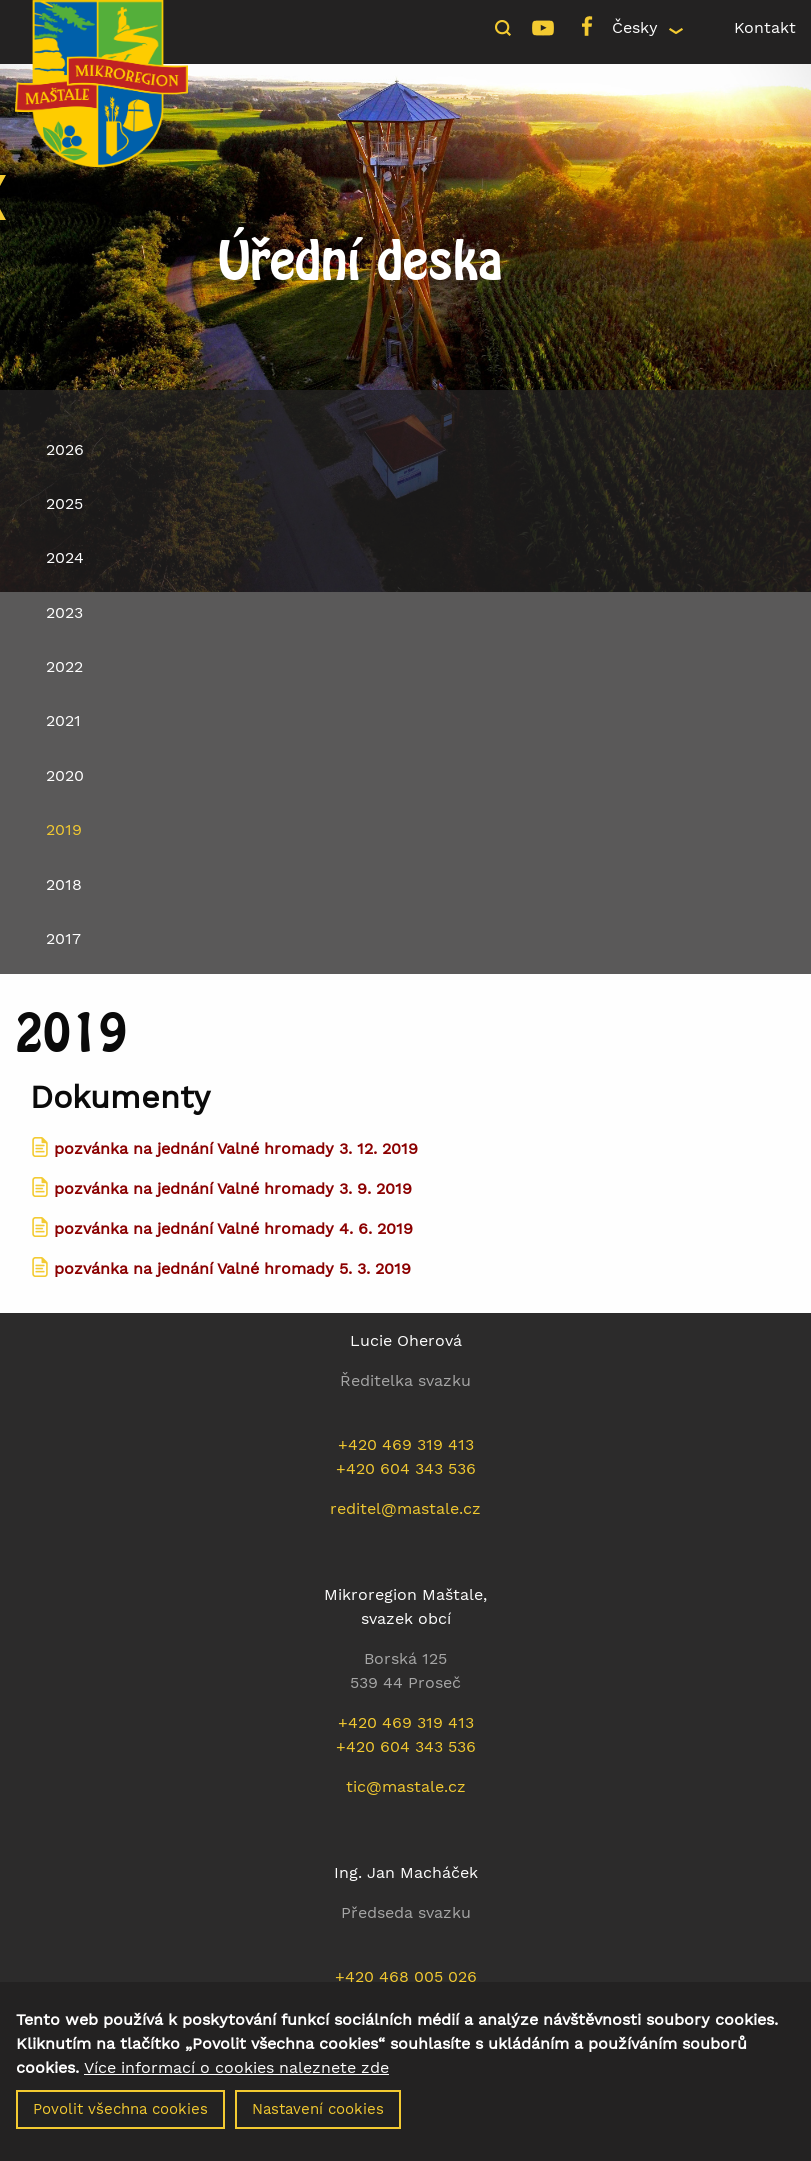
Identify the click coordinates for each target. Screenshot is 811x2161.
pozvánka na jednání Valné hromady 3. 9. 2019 (233, 1188)
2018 (64, 884)
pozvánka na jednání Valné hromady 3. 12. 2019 (236, 1148)
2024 (65, 557)
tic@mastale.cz (406, 1786)
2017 (63, 938)
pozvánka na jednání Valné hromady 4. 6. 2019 (233, 1228)
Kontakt (765, 27)
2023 (64, 612)
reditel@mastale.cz (405, 1508)
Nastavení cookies (318, 2118)
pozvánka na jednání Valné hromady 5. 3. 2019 (232, 1268)
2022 (64, 666)
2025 (64, 503)
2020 (65, 775)
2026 (65, 449)
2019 (64, 829)
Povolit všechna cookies (120, 2118)
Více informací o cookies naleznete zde (236, 2077)
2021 (63, 720)
